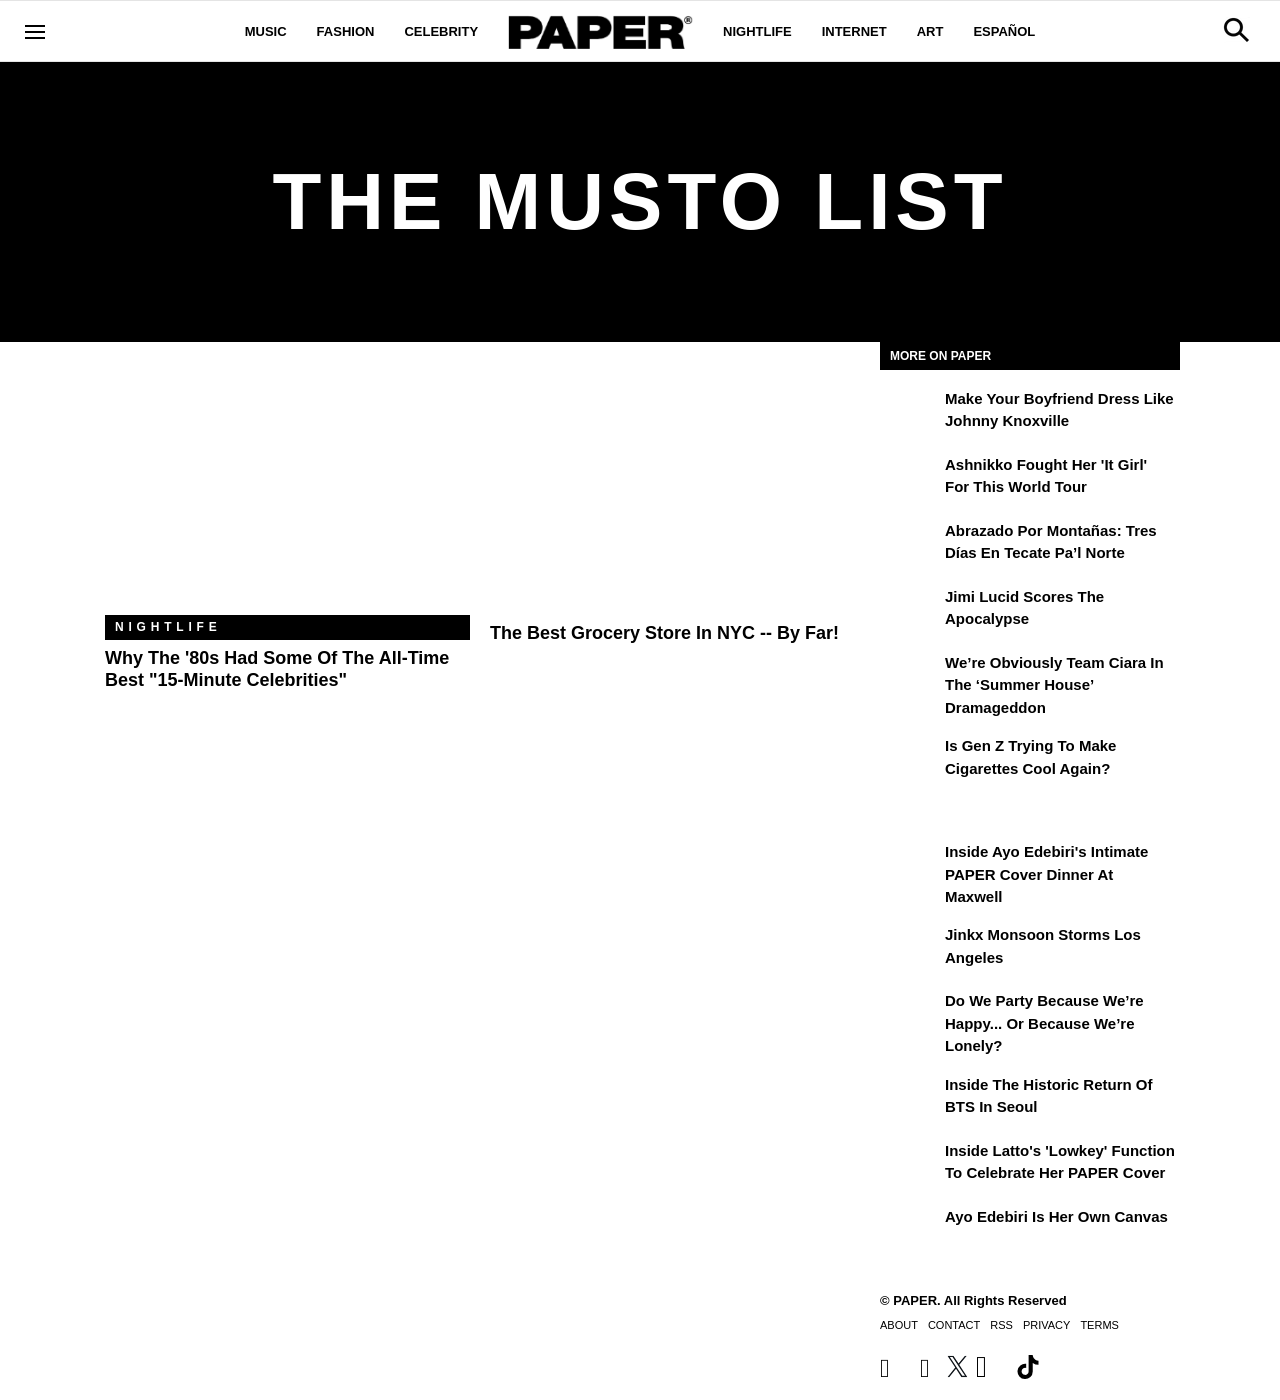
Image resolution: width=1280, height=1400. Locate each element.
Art (930, 31)
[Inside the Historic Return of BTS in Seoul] (910, 1099)
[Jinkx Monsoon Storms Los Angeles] (910, 949)
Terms (1099, 1325)
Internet (854, 31)
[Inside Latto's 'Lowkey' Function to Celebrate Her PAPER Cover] (910, 1165)
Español (1004, 31)
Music (266, 31)
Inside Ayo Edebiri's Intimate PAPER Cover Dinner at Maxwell (1046, 874)
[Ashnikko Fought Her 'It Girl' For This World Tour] (910, 479)
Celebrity (441, 31)
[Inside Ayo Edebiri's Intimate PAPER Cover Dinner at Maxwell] (910, 866)
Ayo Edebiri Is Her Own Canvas (1056, 1216)
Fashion (346, 31)
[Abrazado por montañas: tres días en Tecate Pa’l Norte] (910, 545)
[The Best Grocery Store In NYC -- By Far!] (672, 493)
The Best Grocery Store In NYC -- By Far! (664, 633)
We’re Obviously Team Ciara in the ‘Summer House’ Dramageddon (1054, 685)
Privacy (1046, 1325)
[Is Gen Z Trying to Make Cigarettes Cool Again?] (910, 760)
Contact (954, 1325)
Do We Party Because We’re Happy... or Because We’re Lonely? (1044, 1023)
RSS (1001, 1325)
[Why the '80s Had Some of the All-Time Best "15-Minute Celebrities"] (287, 493)
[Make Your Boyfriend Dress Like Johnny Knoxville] (910, 413)
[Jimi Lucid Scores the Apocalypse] (910, 611)
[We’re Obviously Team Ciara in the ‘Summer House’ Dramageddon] (910, 677)
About (899, 1325)
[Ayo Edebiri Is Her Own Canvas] (910, 1231)
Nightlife (757, 31)
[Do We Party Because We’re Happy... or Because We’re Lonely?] (910, 1015)
